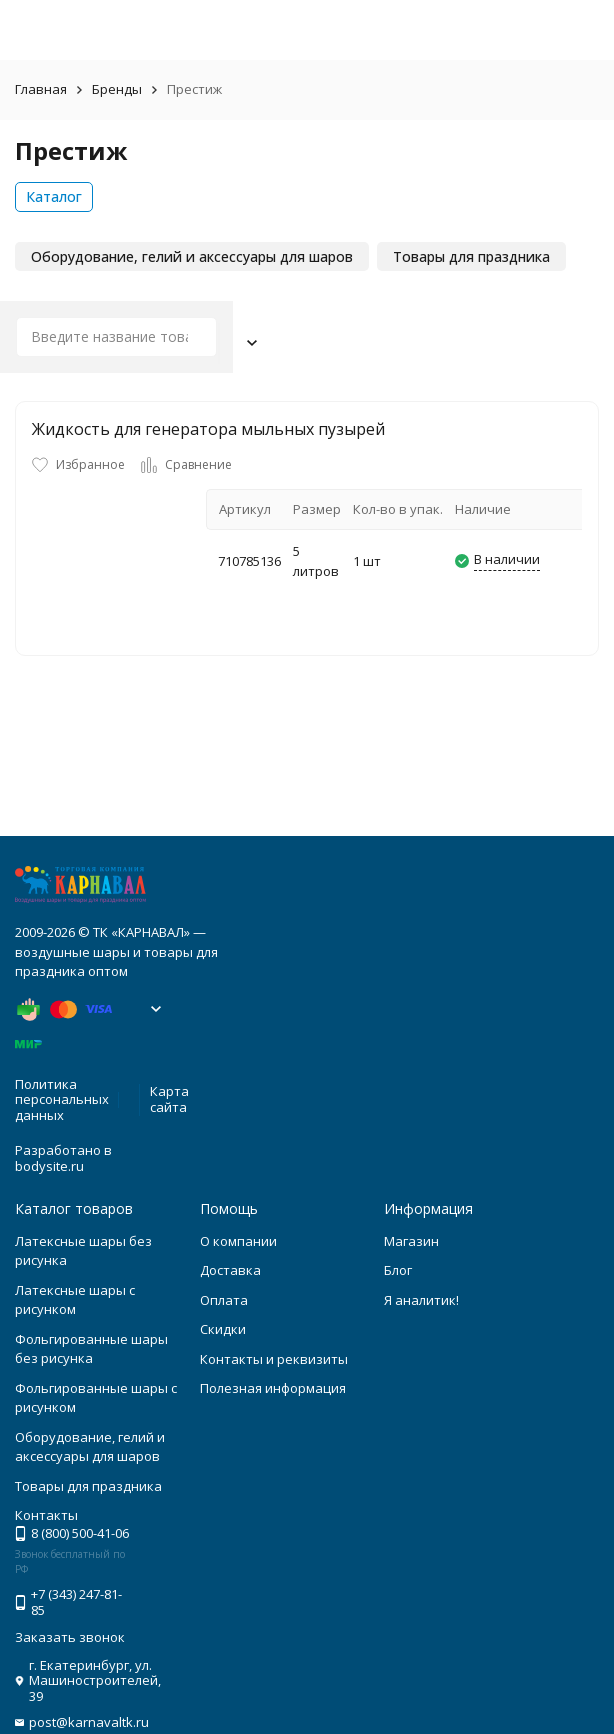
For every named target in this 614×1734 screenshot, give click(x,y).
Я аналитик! (421, 1300)
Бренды (117, 89)
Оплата (224, 1300)
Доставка (230, 1270)
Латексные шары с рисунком (75, 1300)
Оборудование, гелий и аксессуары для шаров (90, 1447)
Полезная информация (273, 1388)
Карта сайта (169, 1099)
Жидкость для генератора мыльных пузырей (208, 429)
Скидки (223, 1329)
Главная (41, 89)
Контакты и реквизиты (274, 1359)
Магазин (411, 1241)
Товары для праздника (88, 1486)
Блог (398, 1270)
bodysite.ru (49, 1166)
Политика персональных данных (62, 1099)
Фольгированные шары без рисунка (91, 1349)
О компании (238, 1241)
